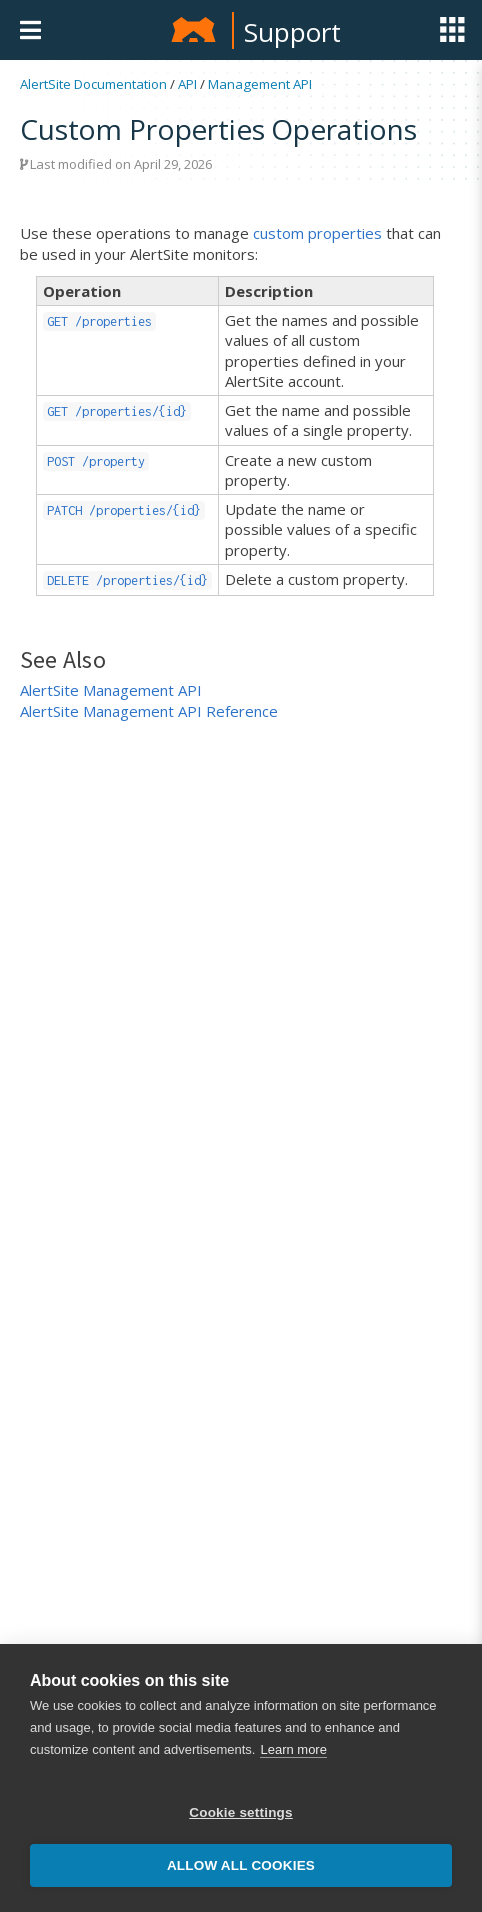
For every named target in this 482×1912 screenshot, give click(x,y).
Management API (260, 84)
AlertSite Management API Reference (149, 711)
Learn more (293, 1749)
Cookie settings (241, 1812)
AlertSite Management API (111, 690)
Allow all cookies (241, 1865)
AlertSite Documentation (93, 84)
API (187, 84)
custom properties (317, 233)
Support (292, 32)
